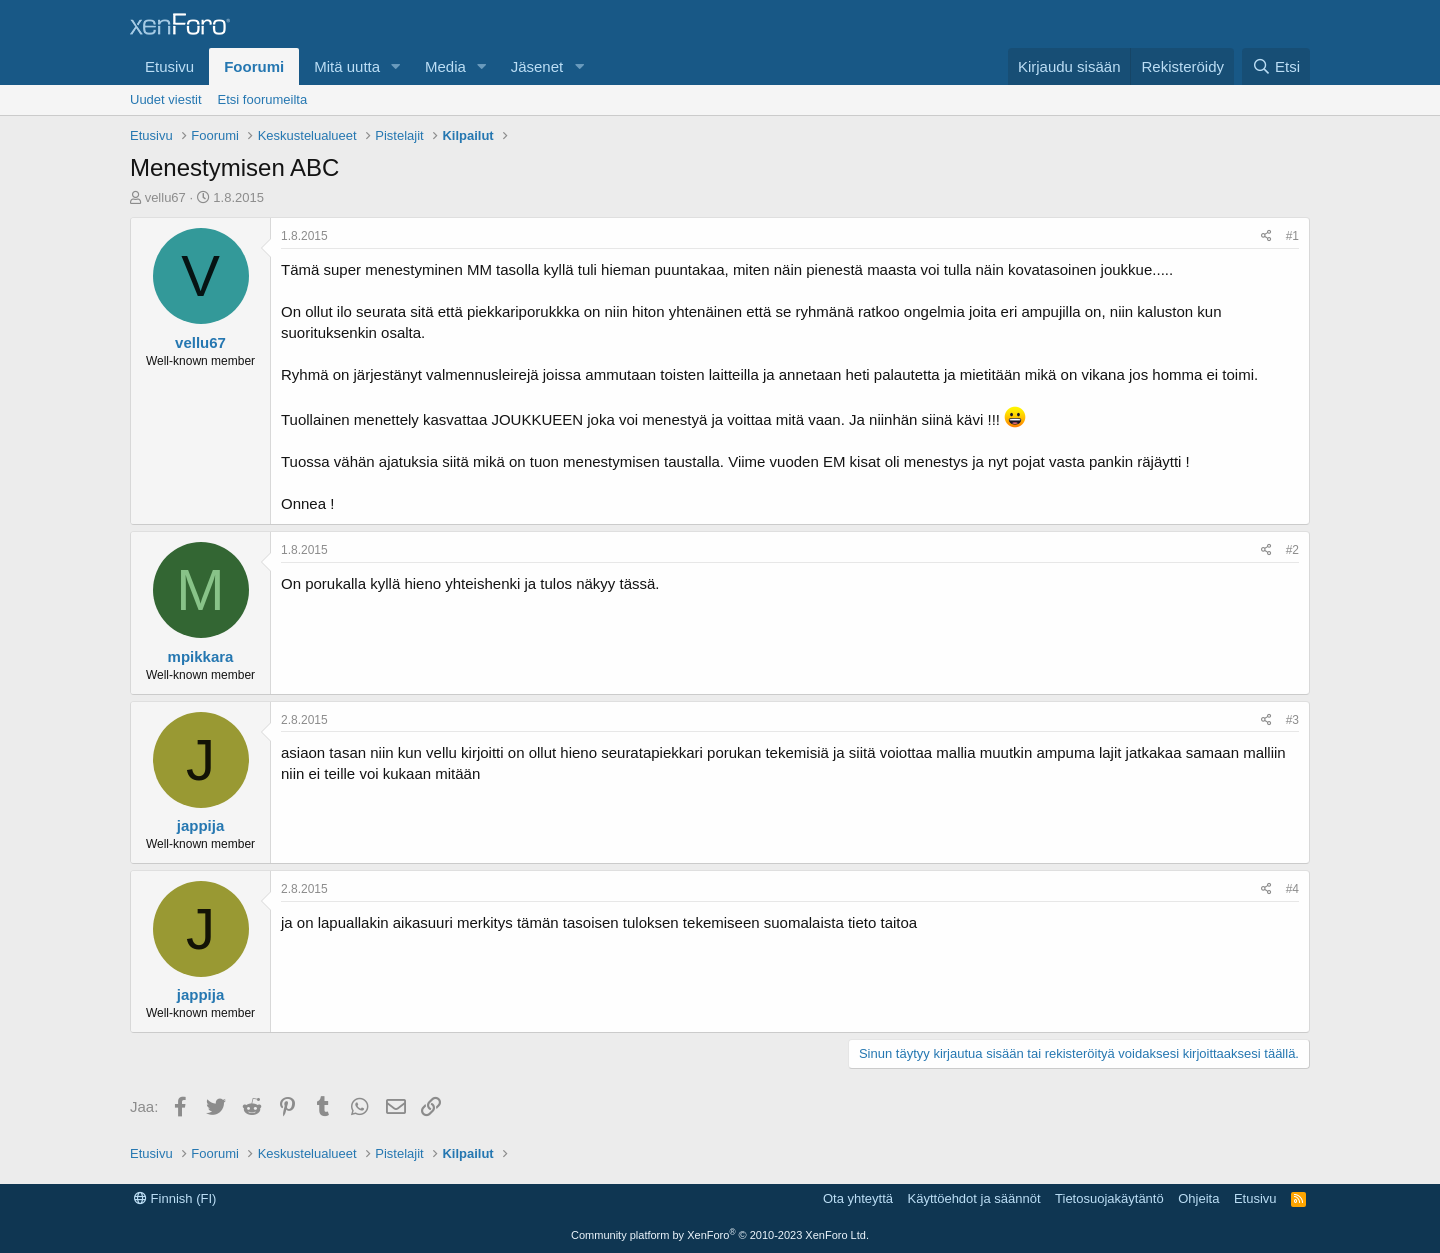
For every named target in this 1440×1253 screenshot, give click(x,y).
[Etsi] (1276, 66)
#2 (1292, 550)
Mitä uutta (347, 66)
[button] (396, 66)
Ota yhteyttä (858, 1198)
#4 (1292, 889)
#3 (1292, 720)
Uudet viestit (166, 99)
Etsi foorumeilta (263, 99)
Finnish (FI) (175, 1198)
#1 (1292, 236)
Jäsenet (537, 66)
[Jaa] (1266, 236)
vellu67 (165, 197)
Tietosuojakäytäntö (1109, 1198)
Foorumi (254, 66)
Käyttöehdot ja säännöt (974, 1198)
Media (445, 66)
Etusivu (169, 66)
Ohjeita (1198, 1198)
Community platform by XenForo (720, 1235)
